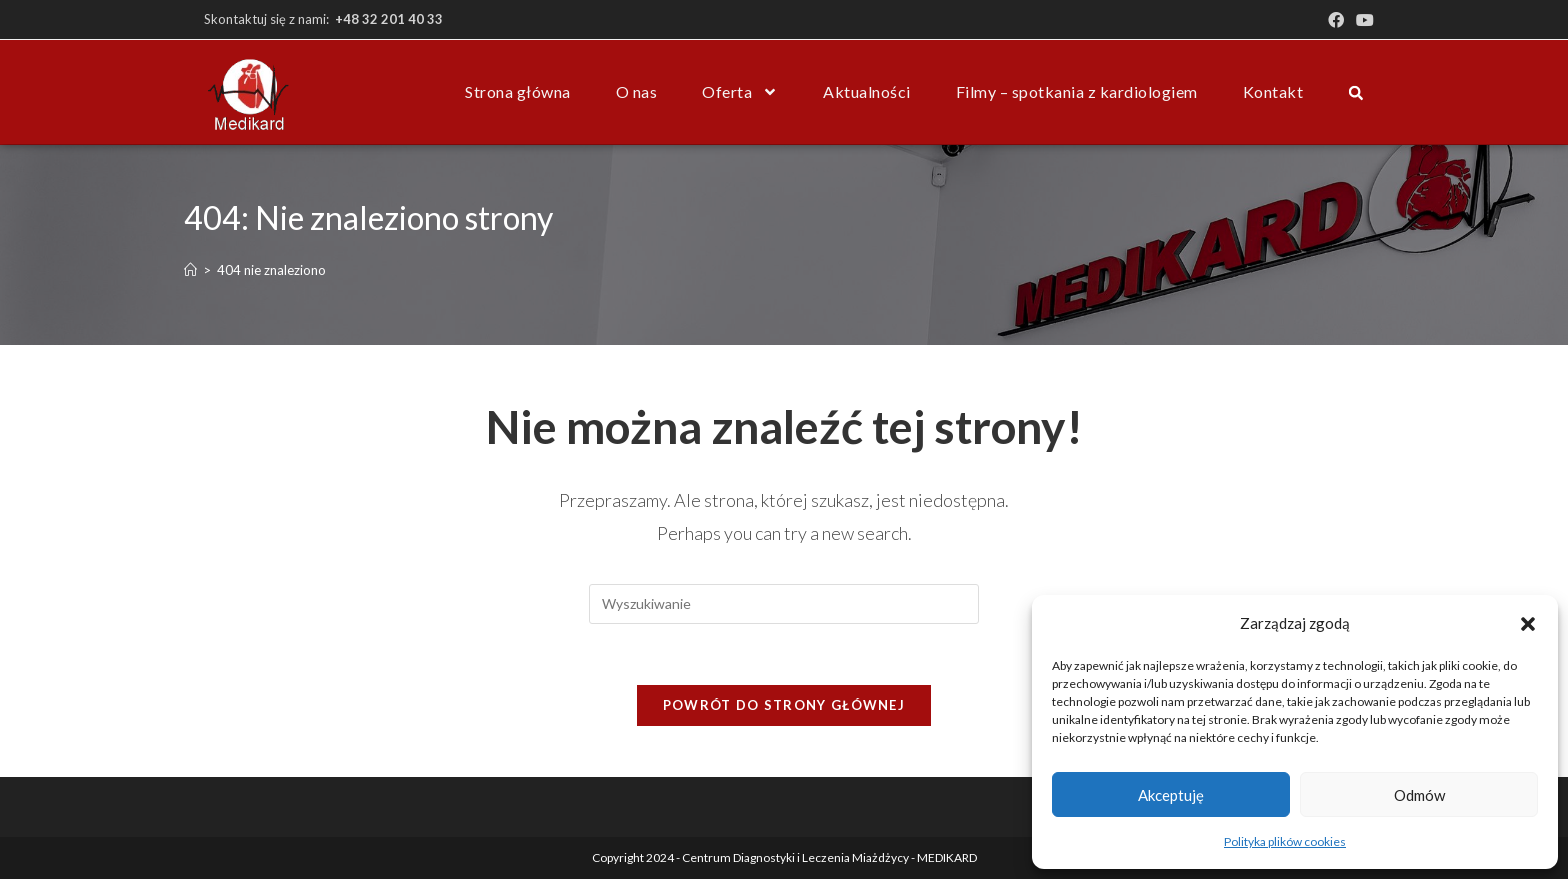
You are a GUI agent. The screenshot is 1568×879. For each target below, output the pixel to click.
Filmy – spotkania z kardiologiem (1077, 91)
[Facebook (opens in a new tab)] (1336, 20)
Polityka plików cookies (1285, 841)
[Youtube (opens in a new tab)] (1362, 20)
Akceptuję (1171, 795)
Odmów (1419, 795)
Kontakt (1273, 91)
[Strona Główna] (190, 270)
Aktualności (867, 91)
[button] (1528, 624)
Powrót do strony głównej (784, 705)
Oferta (740, 92)
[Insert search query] (784, 604)
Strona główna (518, 91)
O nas (637, 91)
